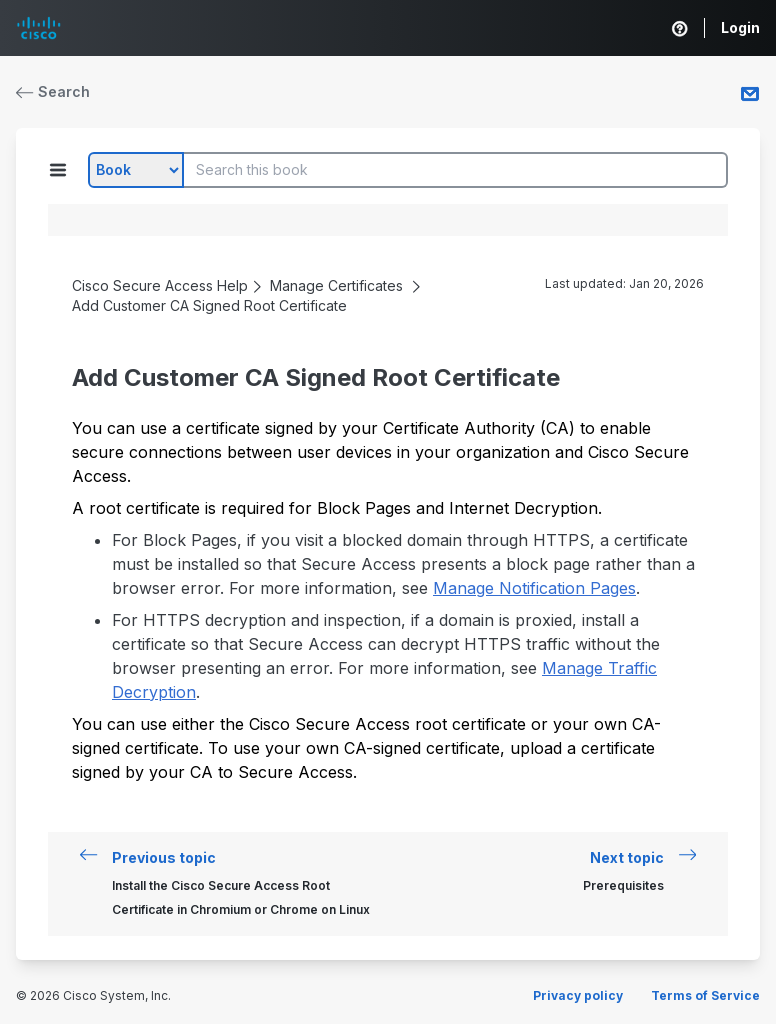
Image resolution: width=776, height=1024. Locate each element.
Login (740, 27)
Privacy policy (578, 995)
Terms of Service (705, 995)
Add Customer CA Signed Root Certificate (209, 305)
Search (53, 91)
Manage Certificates (336, 285)
